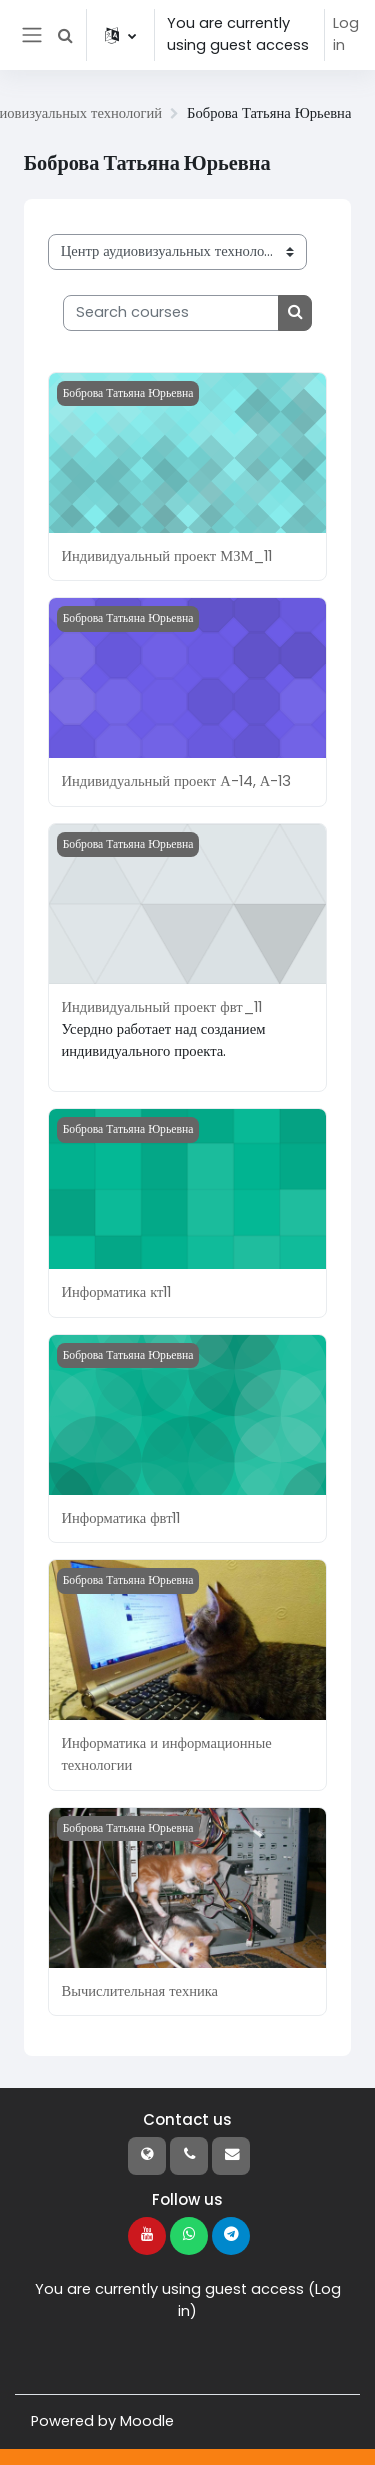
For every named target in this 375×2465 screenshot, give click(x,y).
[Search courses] (171, 313)
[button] (65, 35)
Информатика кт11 (116, 1292)
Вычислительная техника (139, 1991)
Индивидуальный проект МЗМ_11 (167, 556)
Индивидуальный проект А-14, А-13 (176, 781)
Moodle (147, 2421)
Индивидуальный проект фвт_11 (161, 1007)
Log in (346, 34)
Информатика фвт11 (120, 1518)
